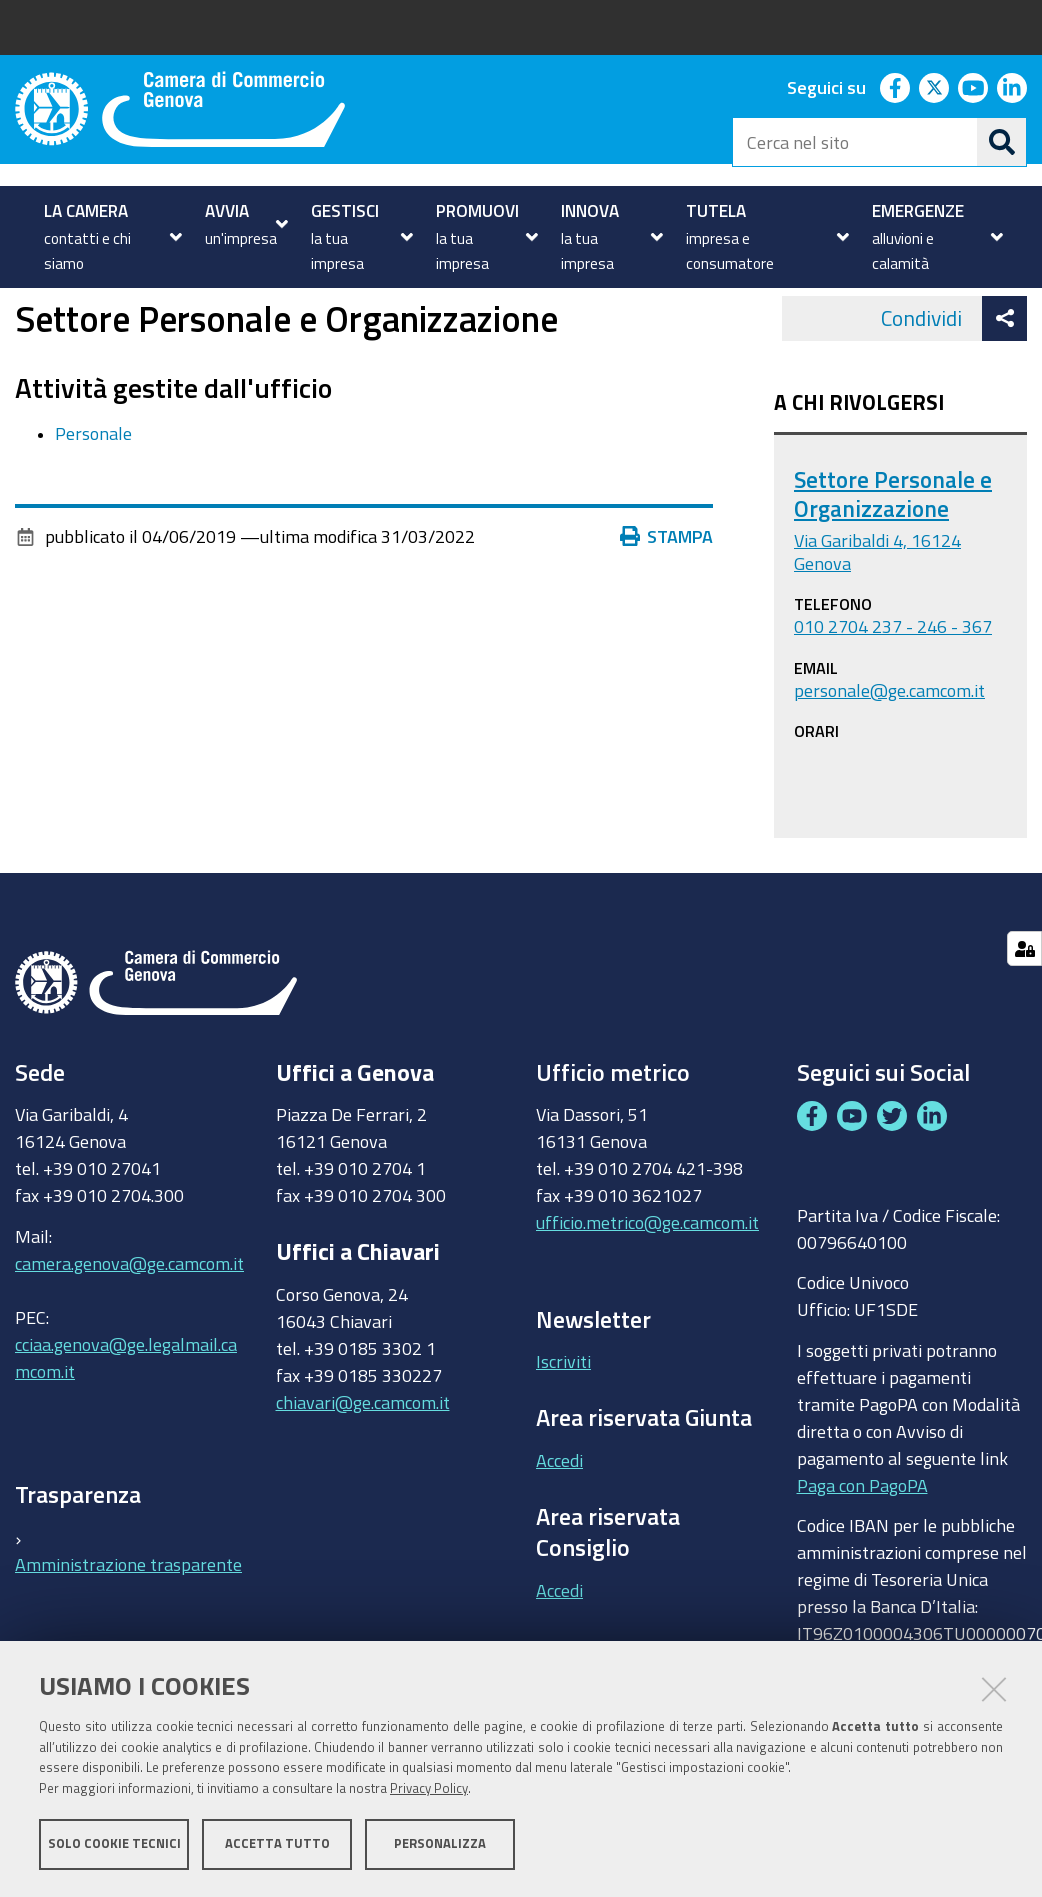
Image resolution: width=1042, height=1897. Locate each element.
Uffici (76, 310)
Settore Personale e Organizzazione (893, 561)
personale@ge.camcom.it (889, 757)
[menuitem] (111, 237)
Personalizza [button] (440, 1844)
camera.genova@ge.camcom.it (129, 1330)
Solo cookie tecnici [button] (114, 1844)
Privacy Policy (429, 1789)
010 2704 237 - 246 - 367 (893, 694)
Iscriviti (563, 1429)
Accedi (559, 1527)
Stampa (667, 604)
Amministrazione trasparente (128, 1631)
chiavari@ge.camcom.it (363, 1469)
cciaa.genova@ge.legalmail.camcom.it (126, 1424)
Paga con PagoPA (862, 1552)
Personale (93, 500)
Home (28, 310)
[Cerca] (1002, 142)
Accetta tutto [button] (277, 1844)
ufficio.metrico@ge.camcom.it (647, 1290)
